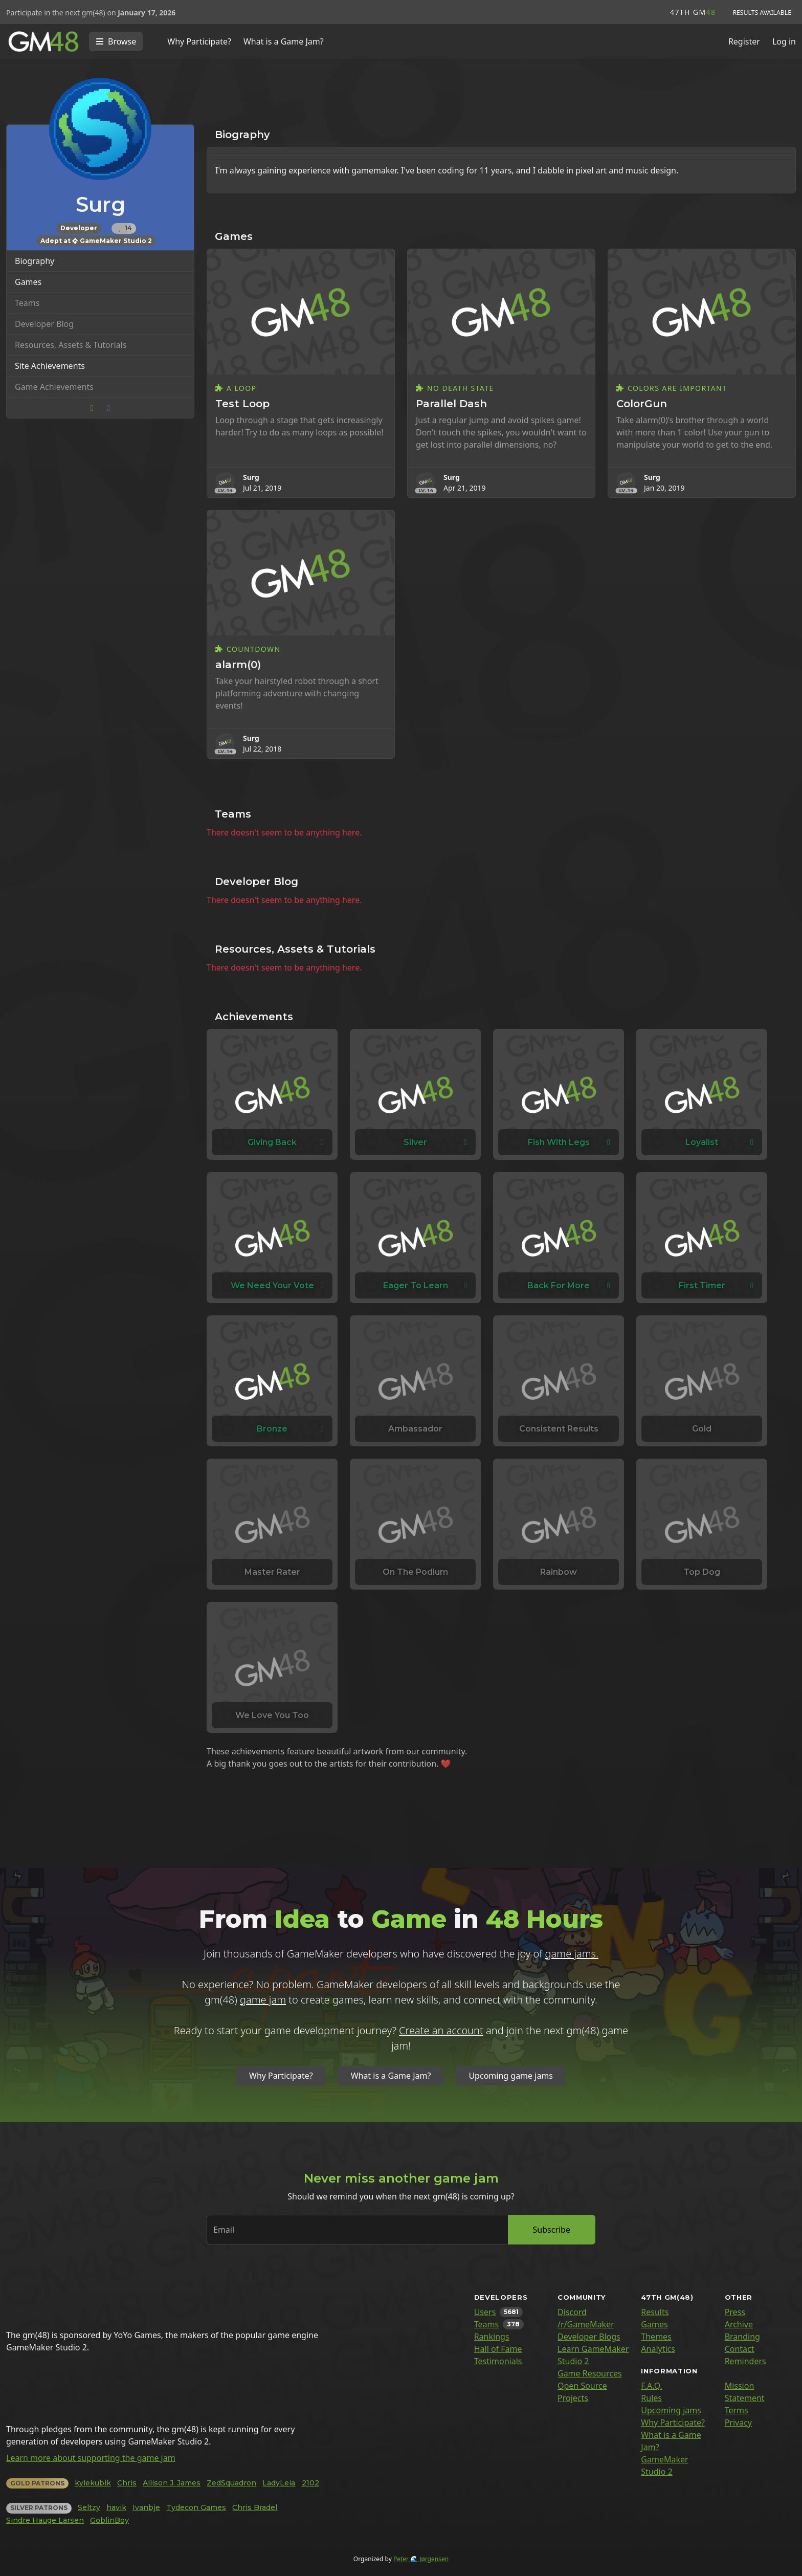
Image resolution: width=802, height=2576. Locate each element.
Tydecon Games (196, 2507)
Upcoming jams (671, 2410)
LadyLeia (278, 2482)
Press (735, 2312)
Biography (34, 261)
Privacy (738, 2422)
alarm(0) (238, 664)
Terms (736, 2410)
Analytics (658, 2348)
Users (485, 2312)
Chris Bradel (254, 2507)
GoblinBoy (109, 2520)
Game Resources (590, 2373)
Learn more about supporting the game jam (90, 2457)
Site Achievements (50, 365)
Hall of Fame (498, 2348)
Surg (251, 477)
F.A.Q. (651, 2385)
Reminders (745, 2361)
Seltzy (89, 2507)
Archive (739, 2324)
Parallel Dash (451, 404)
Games (28, 282)
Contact (739, 2348)
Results (655, 2312)
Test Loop (242, 404)
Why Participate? (199, 41)
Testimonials (498, 2361)
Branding (742, 2336)
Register (744, 41)
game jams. (571, 1954)
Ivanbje (146, 2507)
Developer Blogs (589, 2336)
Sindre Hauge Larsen (45, 2520)
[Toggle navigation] (116, 41)
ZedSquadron (231, 2482)
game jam (263, 2000)
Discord (572, 2312)
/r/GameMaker (586, 2324)
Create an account (441, 2030)
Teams (486, 2324)
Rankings (491, 2336)
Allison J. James (172, 2482)
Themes (656, 2336)
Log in (784, 41)
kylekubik (93, 2482)
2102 (310, 2482)
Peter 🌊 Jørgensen (421, 2559)
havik (116, 2507)
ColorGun (641, 404)
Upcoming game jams (511, 2075)
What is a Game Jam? (283, 41)
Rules (651, 2398)
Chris (127, 2482)
